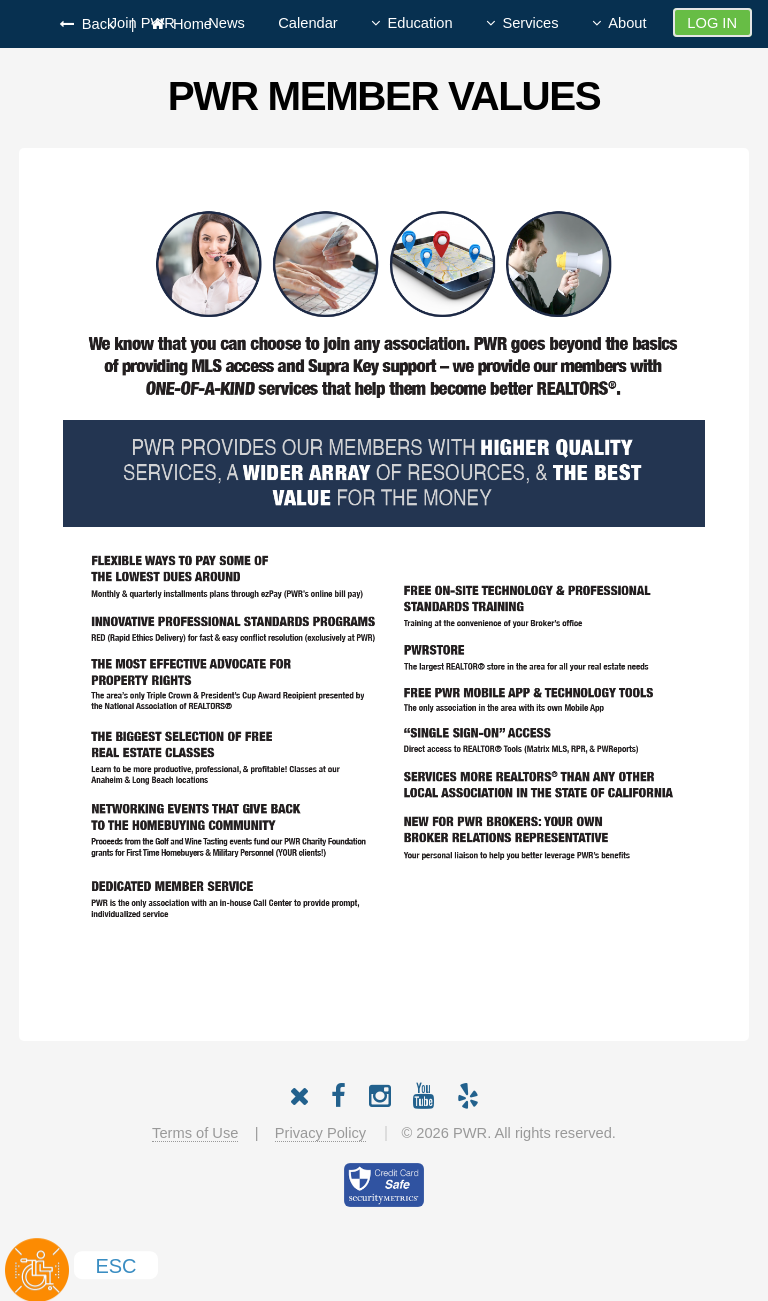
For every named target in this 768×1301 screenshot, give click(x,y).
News (226, 23)
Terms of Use (195, 1133)
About (627, 23)
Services (530, 23)
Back (94, 24)
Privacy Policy (320, 1133)
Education (419, 23)
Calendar (307, 23)
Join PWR (142, 23)
